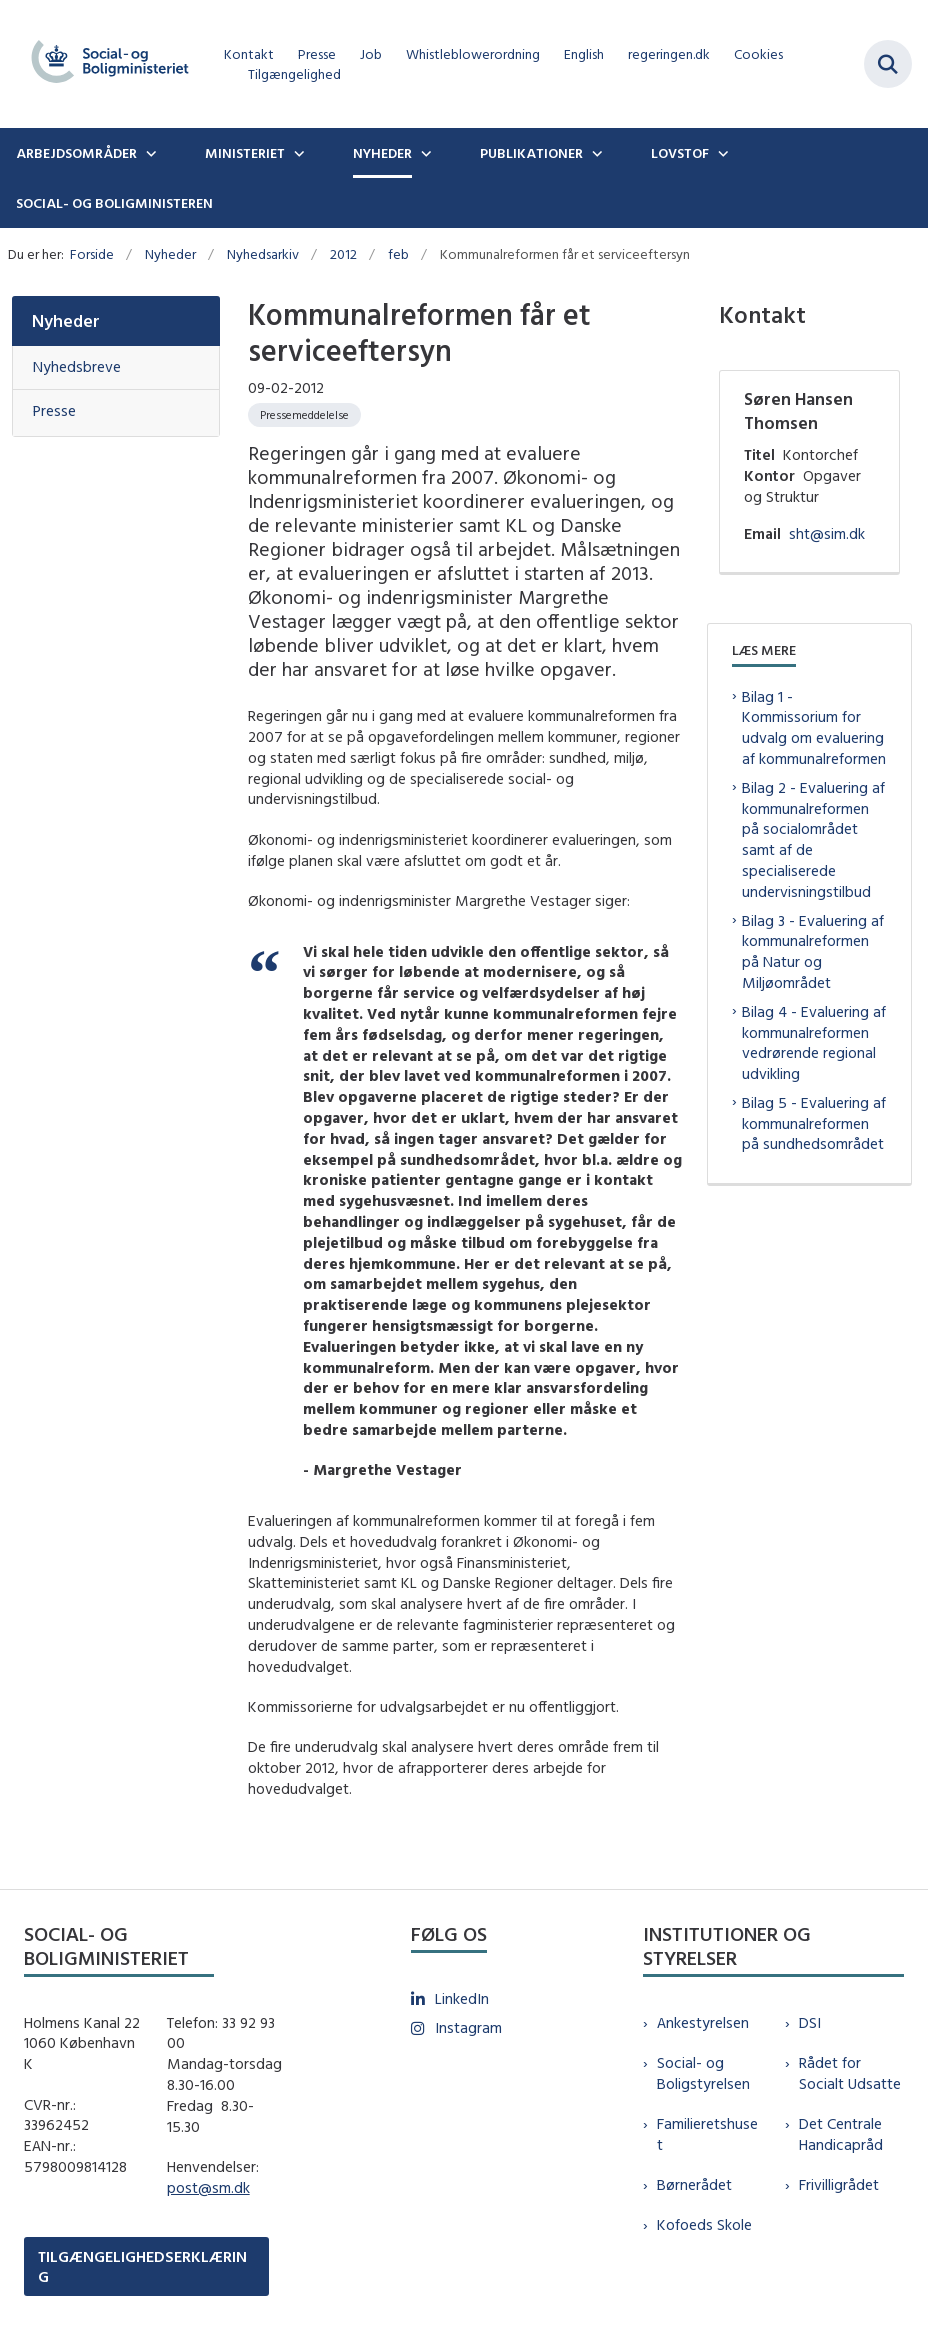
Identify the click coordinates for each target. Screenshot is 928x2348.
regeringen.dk (669, 54)
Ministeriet (245, 153)
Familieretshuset (707, 2134)
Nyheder (382, 153)
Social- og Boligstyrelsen (703, 2073)
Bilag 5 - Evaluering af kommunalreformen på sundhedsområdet (814, 1123)
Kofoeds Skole (704, 2224)
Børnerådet (694, 2184)
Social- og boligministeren (114, 203)
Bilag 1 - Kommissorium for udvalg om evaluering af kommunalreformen (814, 727)
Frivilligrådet (839, 2184)
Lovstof (680, 153)
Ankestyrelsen (703, 2022)
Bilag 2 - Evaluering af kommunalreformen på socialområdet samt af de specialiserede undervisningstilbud (813, 839)
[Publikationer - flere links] (595, 153)
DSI (810, 2022)
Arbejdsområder (76, 153)
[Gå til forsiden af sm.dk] (104, 64)
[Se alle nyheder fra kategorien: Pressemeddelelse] (304, 415)
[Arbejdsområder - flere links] (149, 153)
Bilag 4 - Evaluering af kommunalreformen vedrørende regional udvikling (814, 1042)
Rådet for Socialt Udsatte (850, 2073)
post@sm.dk (208, 2187)
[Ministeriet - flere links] (297, 153)
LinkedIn (462, 1998)
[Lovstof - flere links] (721, 153)
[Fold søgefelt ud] (888, 64)
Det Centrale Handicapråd (841, 2134)
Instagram (468, 2027)
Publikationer (531, 153)
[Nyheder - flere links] (424, 153)
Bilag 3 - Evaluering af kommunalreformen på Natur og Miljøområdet (813, 951)
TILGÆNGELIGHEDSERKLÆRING (142, 2266)
